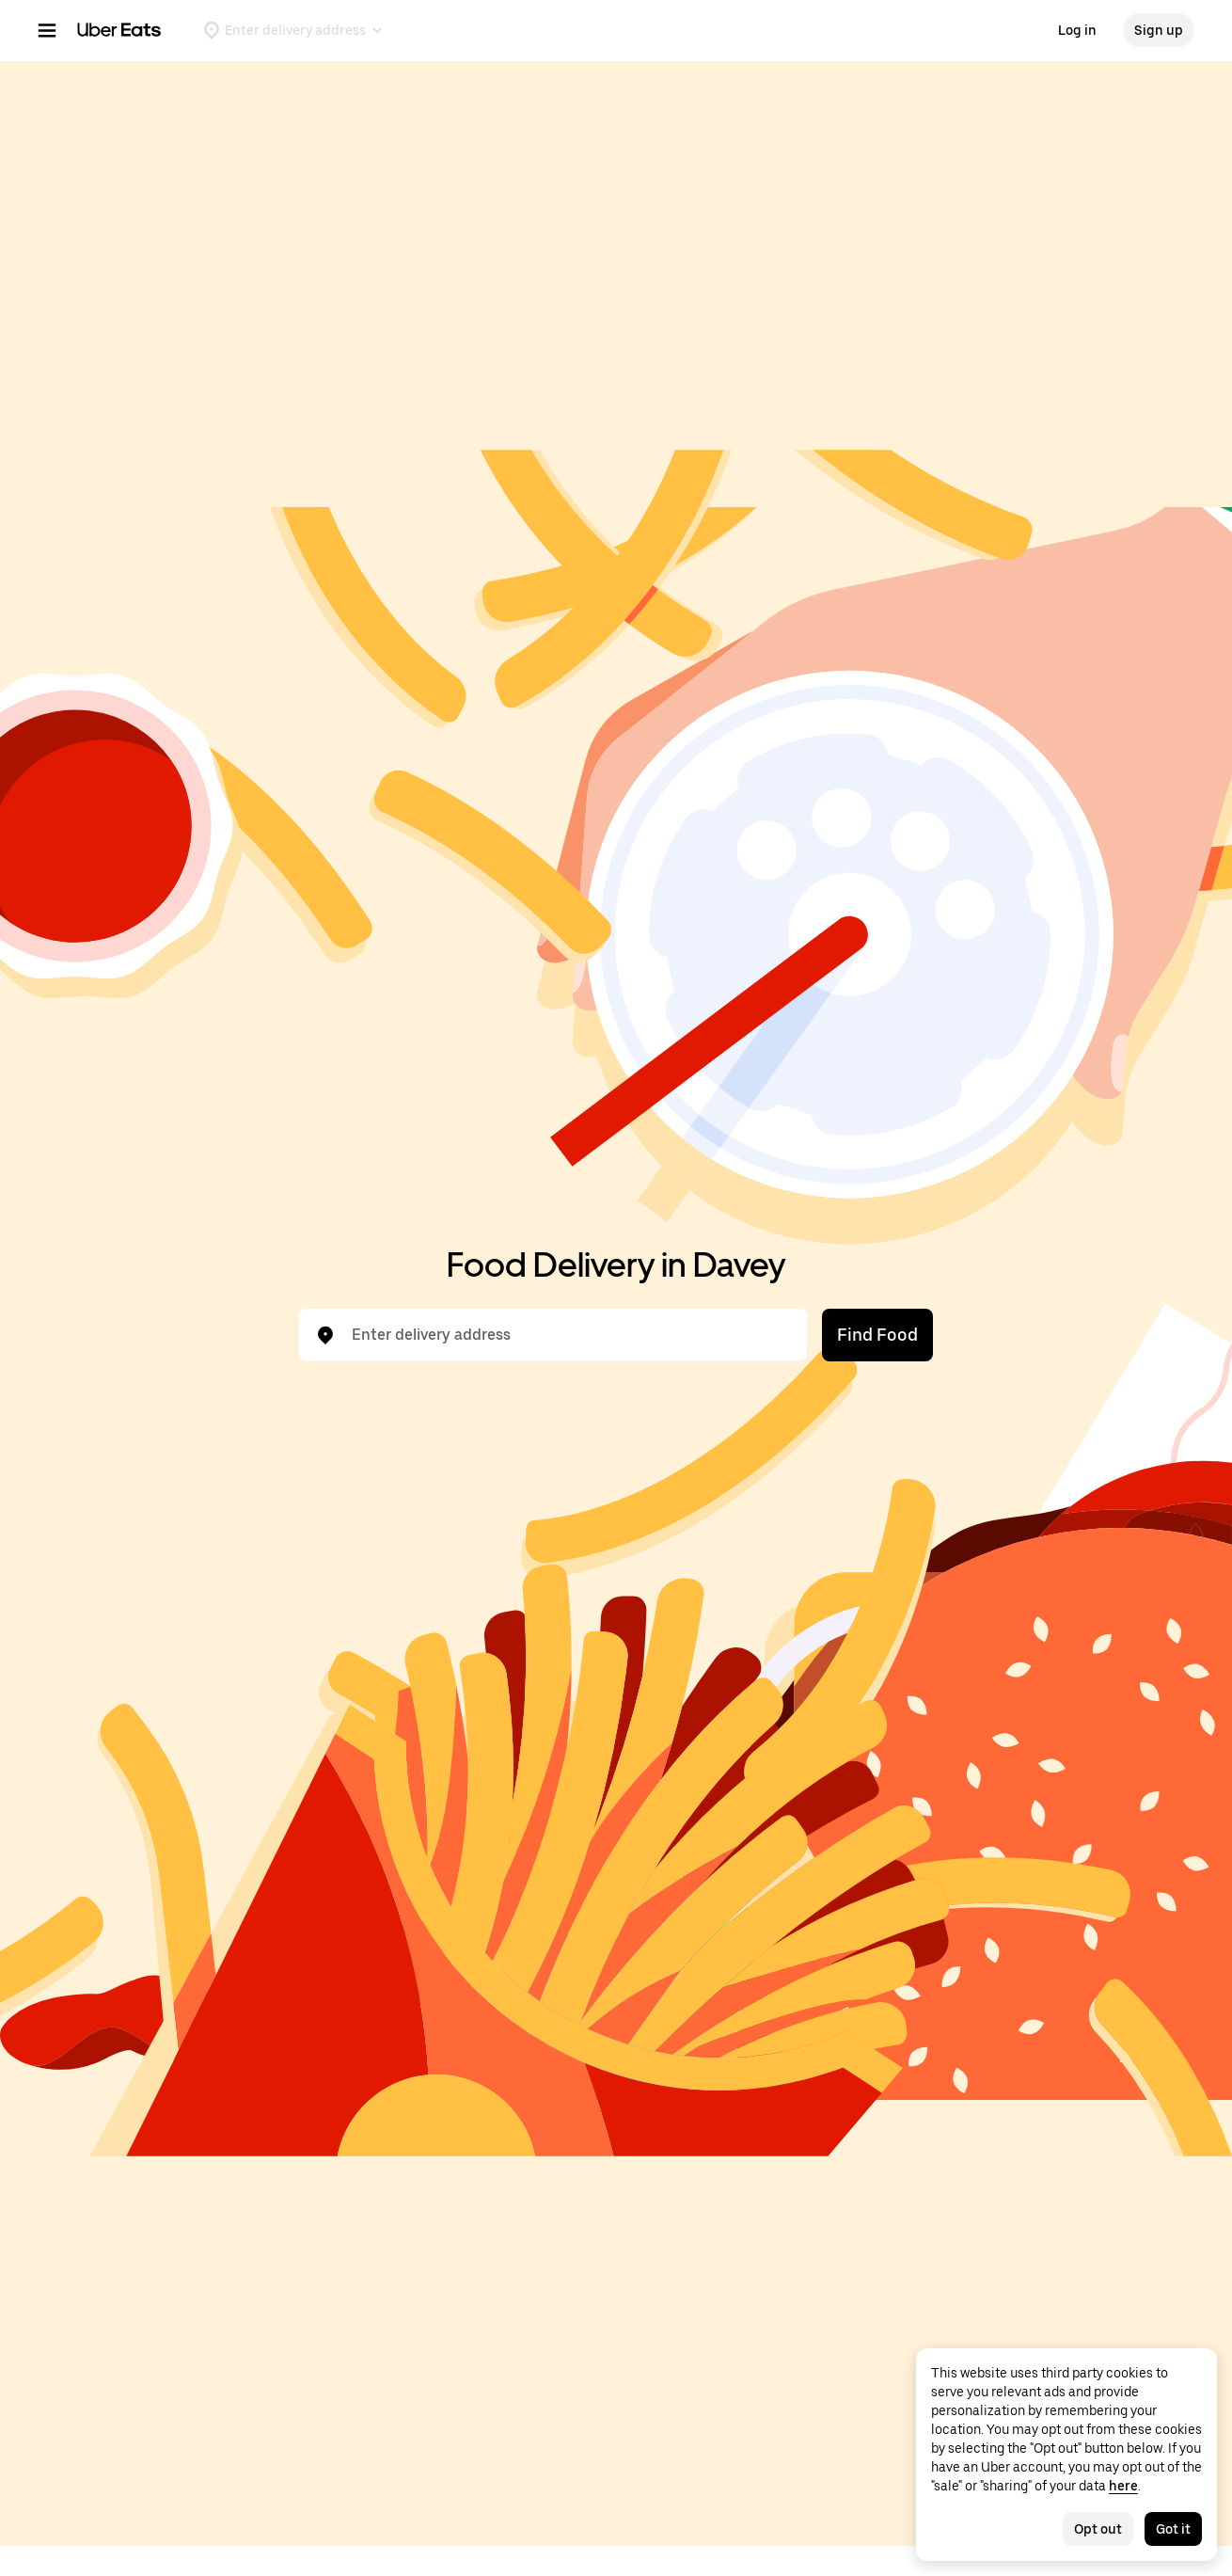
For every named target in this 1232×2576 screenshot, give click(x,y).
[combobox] (568, 1335)
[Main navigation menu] (47, 30)
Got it (1173, 2528)
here (1123, 2485)
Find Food (877, 1334)
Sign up (1158, 30)
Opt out (1098, 2528)
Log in (1077, 30)
